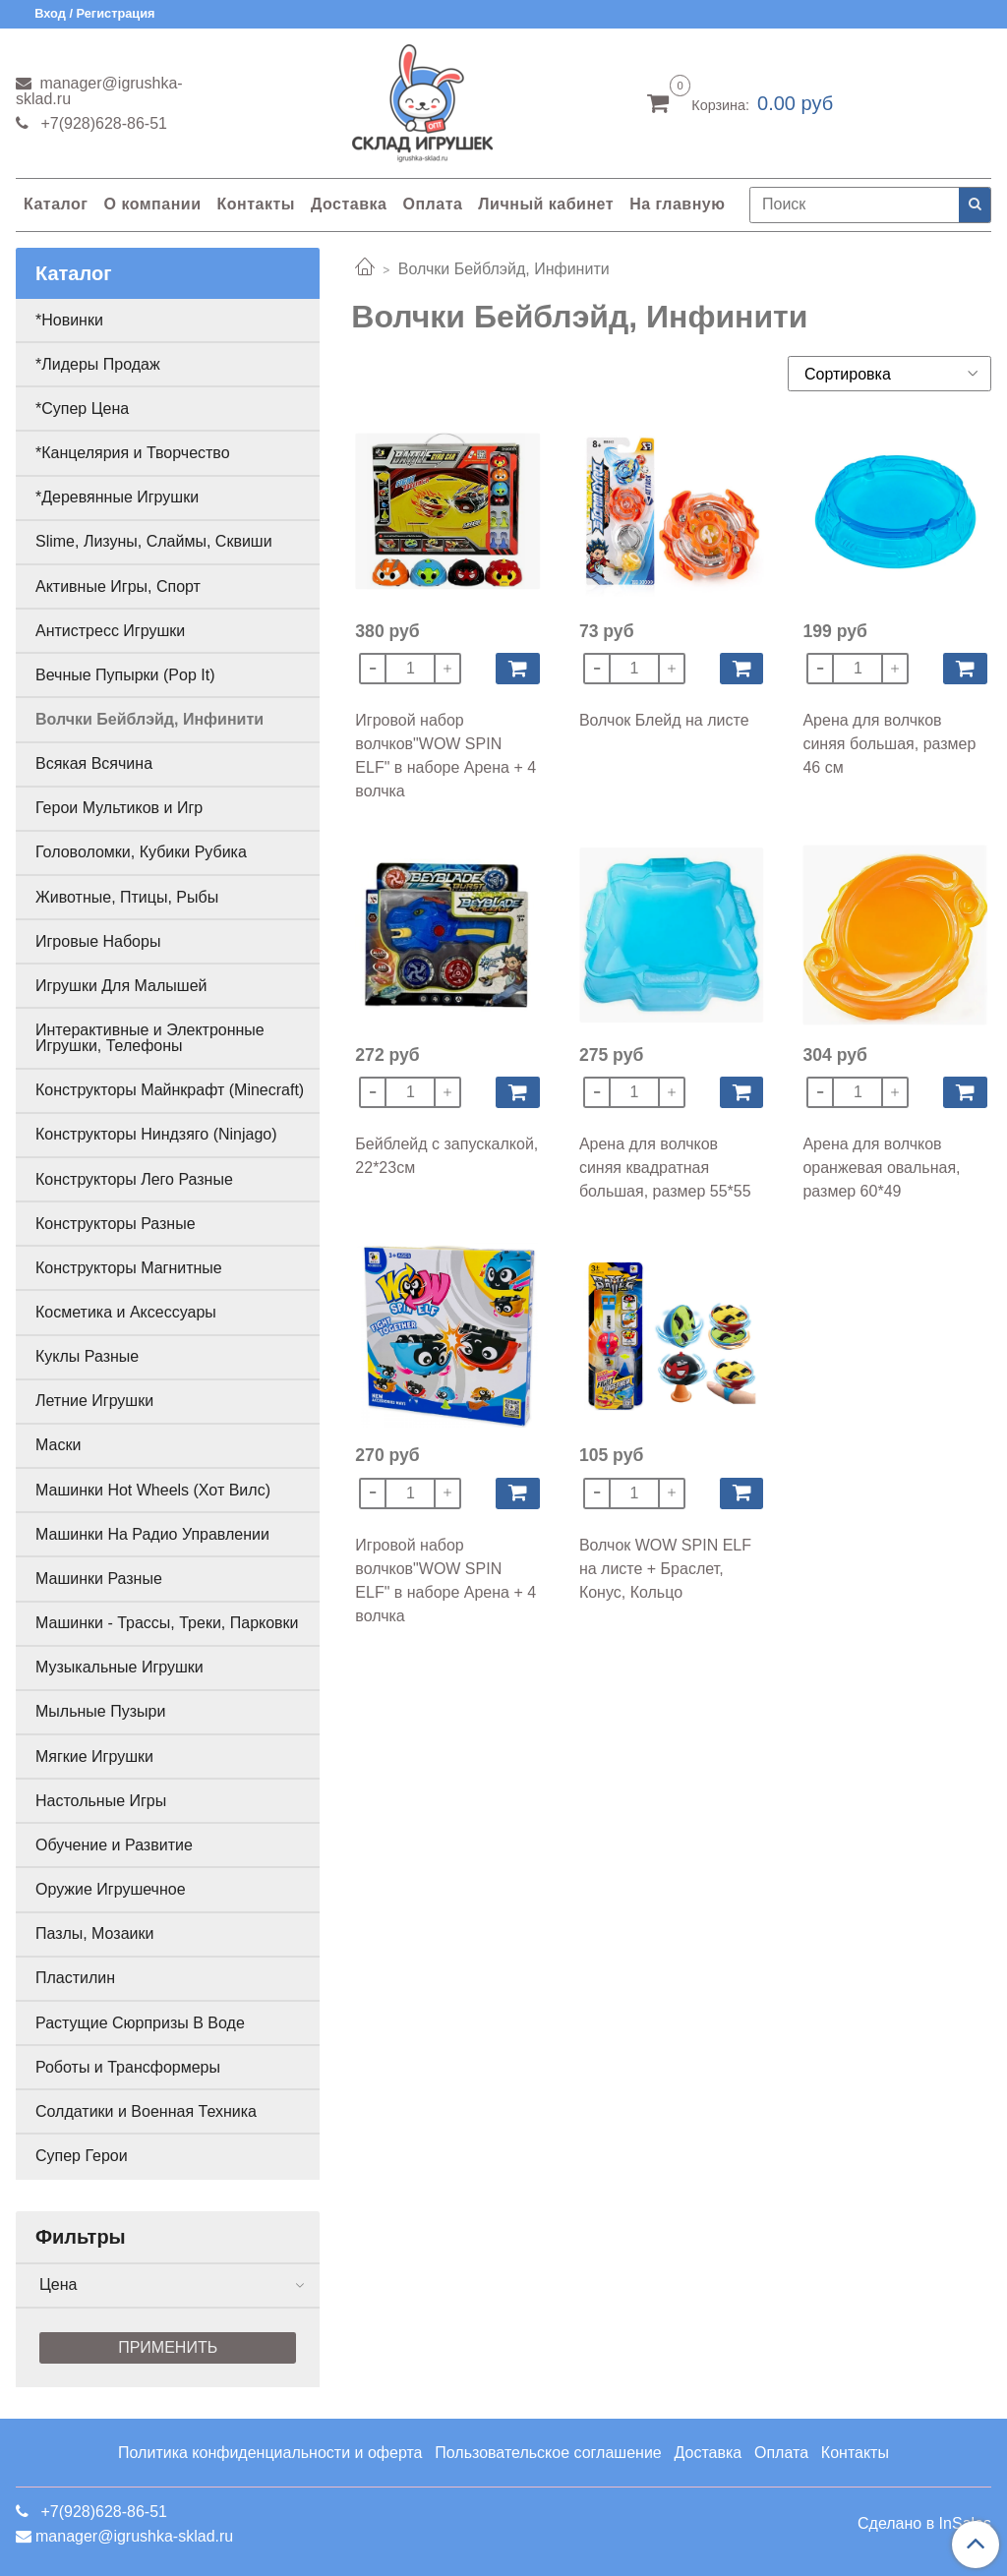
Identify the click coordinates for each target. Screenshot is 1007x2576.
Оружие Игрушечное (110, 1889)
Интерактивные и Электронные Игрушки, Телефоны (150, 1038)
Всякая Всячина (93, 763)
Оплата (432, 204)
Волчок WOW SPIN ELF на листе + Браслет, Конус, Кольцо (665, 1569)
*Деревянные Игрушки (117, 497)
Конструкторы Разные (115, 1223)
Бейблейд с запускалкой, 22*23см (446, 1156)
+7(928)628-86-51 (101, 123)
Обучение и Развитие (114, 1845)
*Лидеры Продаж (97, 364)
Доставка (349, 204)
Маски (58, 1444)
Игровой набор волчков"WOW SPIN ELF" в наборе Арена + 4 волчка (445, 755)
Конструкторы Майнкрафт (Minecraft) (169, 1090)
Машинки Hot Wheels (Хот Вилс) (152, 1490)
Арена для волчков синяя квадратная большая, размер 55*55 (665, 1168)
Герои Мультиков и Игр (119, 807)
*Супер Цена (82, 408)
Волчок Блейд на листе (664, 720)
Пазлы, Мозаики (94, 1933)
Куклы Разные (87, 1356)
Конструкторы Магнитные (128, 1267)
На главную (677, 204)
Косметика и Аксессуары (125, 1312)
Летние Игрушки (94, 1400)
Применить (167, 2347)
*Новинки (69, 320)
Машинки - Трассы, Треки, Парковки (167, 1622)
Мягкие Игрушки (94, 1756)
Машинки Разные (98, 1578)
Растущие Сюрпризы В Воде (140, 2023)
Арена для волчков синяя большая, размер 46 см (889, 744)
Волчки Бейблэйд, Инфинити (149, 719)
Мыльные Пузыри (100, 1711)
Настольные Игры (100, 1800)
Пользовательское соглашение (548, 2452)
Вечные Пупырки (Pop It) (124, 675)
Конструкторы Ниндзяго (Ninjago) (156, 1134)
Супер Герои (81, 2155)
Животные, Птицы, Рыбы (126, 897)
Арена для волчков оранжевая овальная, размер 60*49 (881, 1168)
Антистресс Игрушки (110, 630)
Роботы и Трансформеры (127, 2067)
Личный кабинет (546, 204)
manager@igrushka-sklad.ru (99, 91)
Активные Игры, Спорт (118, 586)
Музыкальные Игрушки (119, 1667)
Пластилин (75, 1977)
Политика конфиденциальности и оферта (270, 2452)
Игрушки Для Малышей (121, 985)
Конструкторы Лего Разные (134, 1179)
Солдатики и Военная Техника (146, 2111)
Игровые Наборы (97, 941)
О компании (152, 204)
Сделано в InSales (924, 2524)
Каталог (56, 204)
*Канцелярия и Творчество (132, 452)
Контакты (255, 204)
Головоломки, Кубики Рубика (141, 852)
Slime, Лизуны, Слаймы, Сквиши (153, 541)
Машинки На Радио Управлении (152, 1534)
